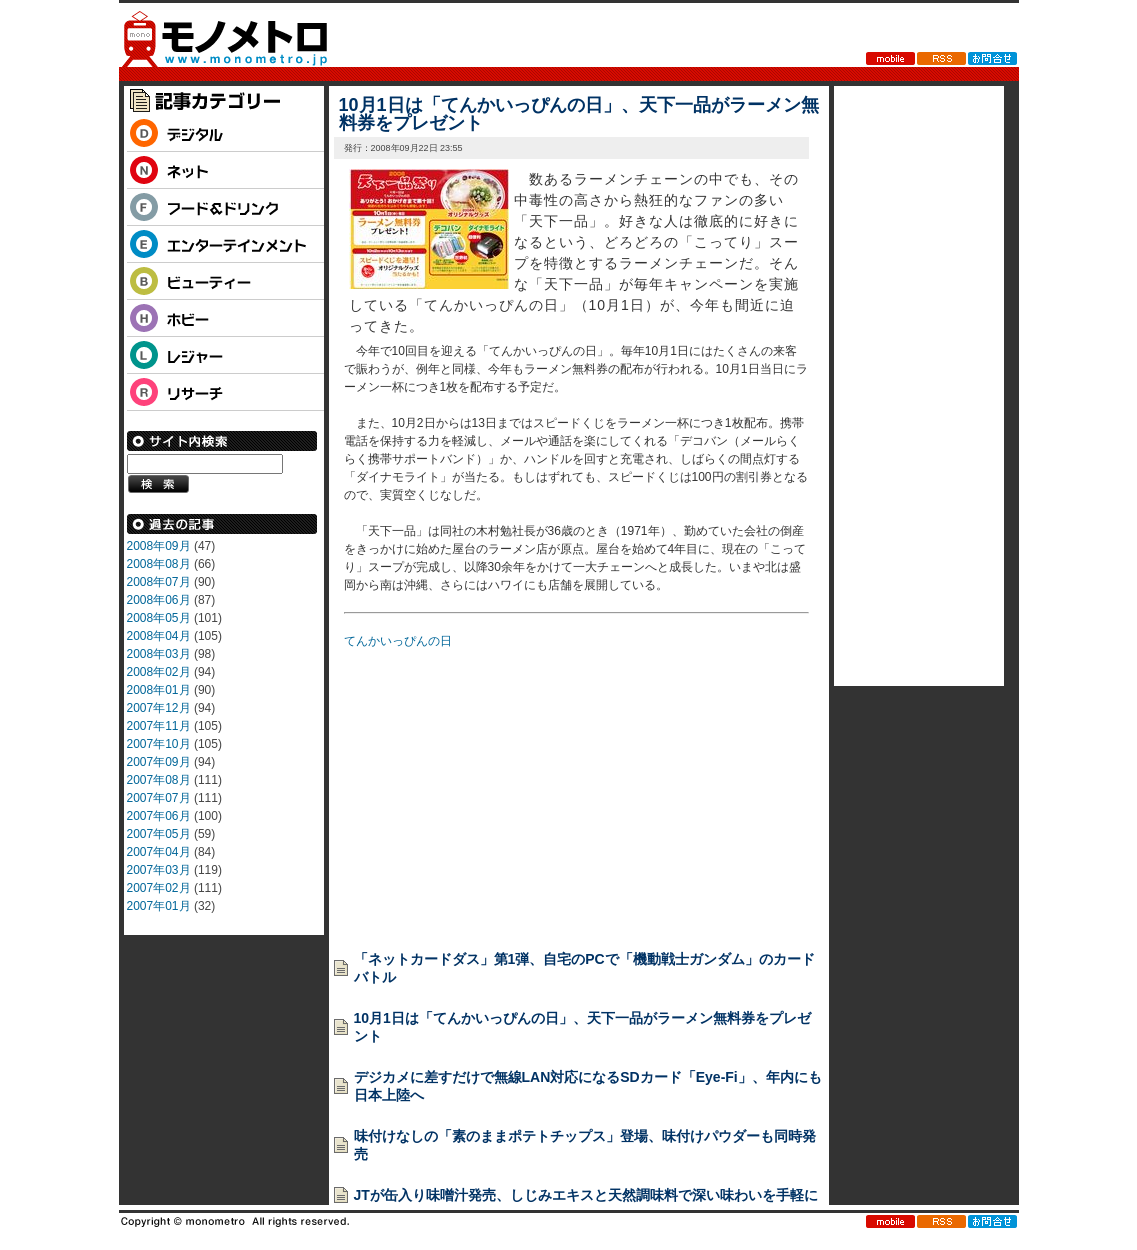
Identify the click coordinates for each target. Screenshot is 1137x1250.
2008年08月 (159, 564)
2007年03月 (159, 870)
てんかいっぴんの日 (398, 641)
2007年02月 (159, 888)
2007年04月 (159, 852)
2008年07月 (159, 582)
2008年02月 (159, 672)
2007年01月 (159, 906)
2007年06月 (159, 816)
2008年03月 (159, 654)
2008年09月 (159, 546)
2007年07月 (159, 798)
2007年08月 (159, 780)
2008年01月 (159, 690)
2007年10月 (159, 744)
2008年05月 (159, 618)
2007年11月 (159, 726)
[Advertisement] (494, 793)
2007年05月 (159, 834)
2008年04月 (159, 636)
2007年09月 (159, 762)
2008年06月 (159, 600)
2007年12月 (159, 708)
